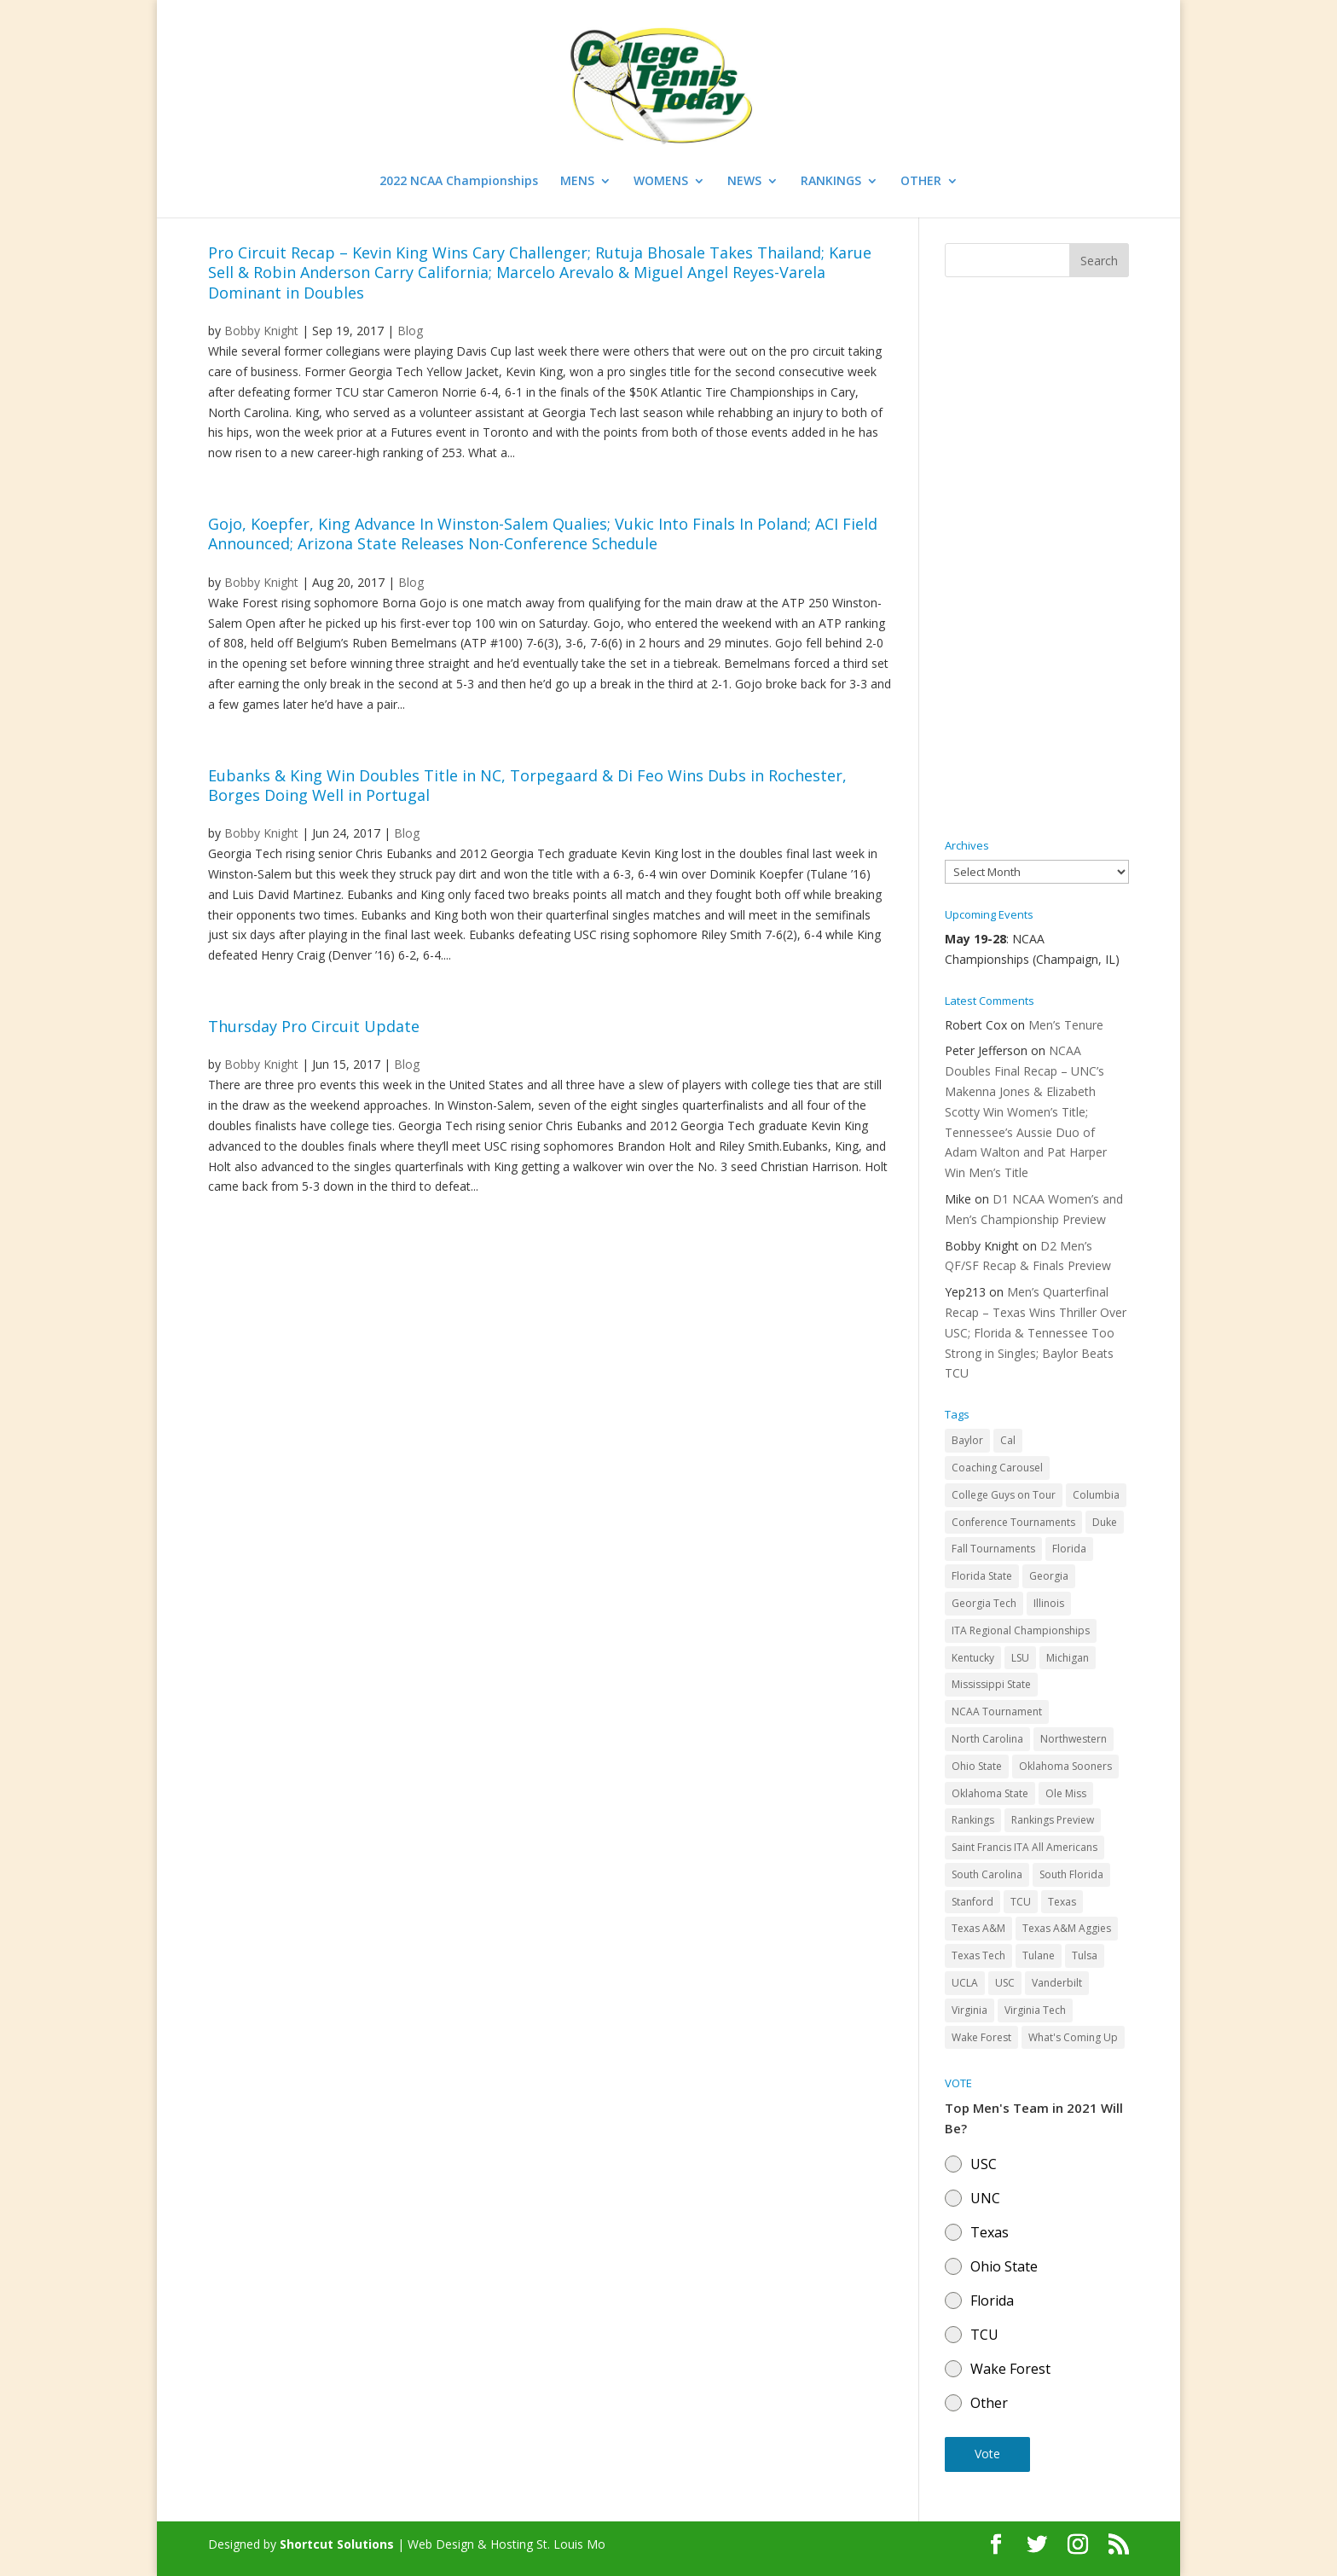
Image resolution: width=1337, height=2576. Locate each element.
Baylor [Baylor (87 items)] (967, 1440)
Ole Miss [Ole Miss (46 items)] (1065, 1793)
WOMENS (661, 182)
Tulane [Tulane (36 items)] (1038, 1955)
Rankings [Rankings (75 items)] (973, 1820)
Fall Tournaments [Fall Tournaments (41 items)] (993, 1548)
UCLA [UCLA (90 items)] (965, 1983)
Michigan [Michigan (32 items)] (1067, 1658)
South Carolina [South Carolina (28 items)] (987, 1874)
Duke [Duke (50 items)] (1104, 1522)
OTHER (920, 182)
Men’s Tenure (1065, 1025)
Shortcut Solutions (338, 2544)
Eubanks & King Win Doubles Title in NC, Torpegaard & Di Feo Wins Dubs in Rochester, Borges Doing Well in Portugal (527, 785)
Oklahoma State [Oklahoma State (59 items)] (990, 1793)
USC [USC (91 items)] (1005, 1983)
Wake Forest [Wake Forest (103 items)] (981, 2037)
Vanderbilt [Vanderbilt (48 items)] (1057, 1983)
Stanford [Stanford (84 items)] (972, 1901)
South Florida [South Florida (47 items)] (1071, 1874)
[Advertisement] (1037, 559)
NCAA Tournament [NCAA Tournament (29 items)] (997, 1711)
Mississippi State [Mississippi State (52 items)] (991, 1684)
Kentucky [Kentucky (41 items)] (973, 1658)
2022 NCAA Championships (458, 182)
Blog (410, 330)
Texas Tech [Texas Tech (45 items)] (978, 1955)
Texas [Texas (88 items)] (1062, 1901)
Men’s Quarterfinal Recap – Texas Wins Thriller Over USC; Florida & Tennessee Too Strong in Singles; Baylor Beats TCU (1035, 1332)
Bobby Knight (261, 330)
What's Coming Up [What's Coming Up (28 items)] (1073, 2037)
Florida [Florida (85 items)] (1069, 1548)
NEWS (744, 182)
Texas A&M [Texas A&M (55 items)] (978, 1928)
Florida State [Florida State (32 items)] (982, 1576)
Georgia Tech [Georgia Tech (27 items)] (984, 1603)
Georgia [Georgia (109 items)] (1048, 1576)
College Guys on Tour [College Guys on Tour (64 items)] (1004, 1495)
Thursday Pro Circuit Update (314, 1026)
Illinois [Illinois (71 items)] (1048, 1603)
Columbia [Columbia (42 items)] (1096, 1495)
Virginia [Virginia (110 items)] (969, 2010)
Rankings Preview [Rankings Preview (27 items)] (1052, 1820)
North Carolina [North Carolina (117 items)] (987, 1739)
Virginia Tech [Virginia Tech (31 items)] (1035, 2010)
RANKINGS (831, 182)
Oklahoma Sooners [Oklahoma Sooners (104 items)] (1065, 1766)
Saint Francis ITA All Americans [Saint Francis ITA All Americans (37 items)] (1024, 1847)
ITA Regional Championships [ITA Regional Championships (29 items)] (1021, 1630)
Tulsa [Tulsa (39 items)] (1084, 1955)
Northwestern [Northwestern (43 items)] (1073, 1739)
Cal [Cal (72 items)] (1008, 1440)
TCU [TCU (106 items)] (1020, 1901)
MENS (577, 182)
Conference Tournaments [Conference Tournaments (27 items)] (1013, 1522)
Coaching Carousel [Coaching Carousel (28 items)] (997, 1467)
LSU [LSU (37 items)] (1020, 1658)
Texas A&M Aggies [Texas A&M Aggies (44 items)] (1066, 1928)
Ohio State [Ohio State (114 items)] (977, 1766)
